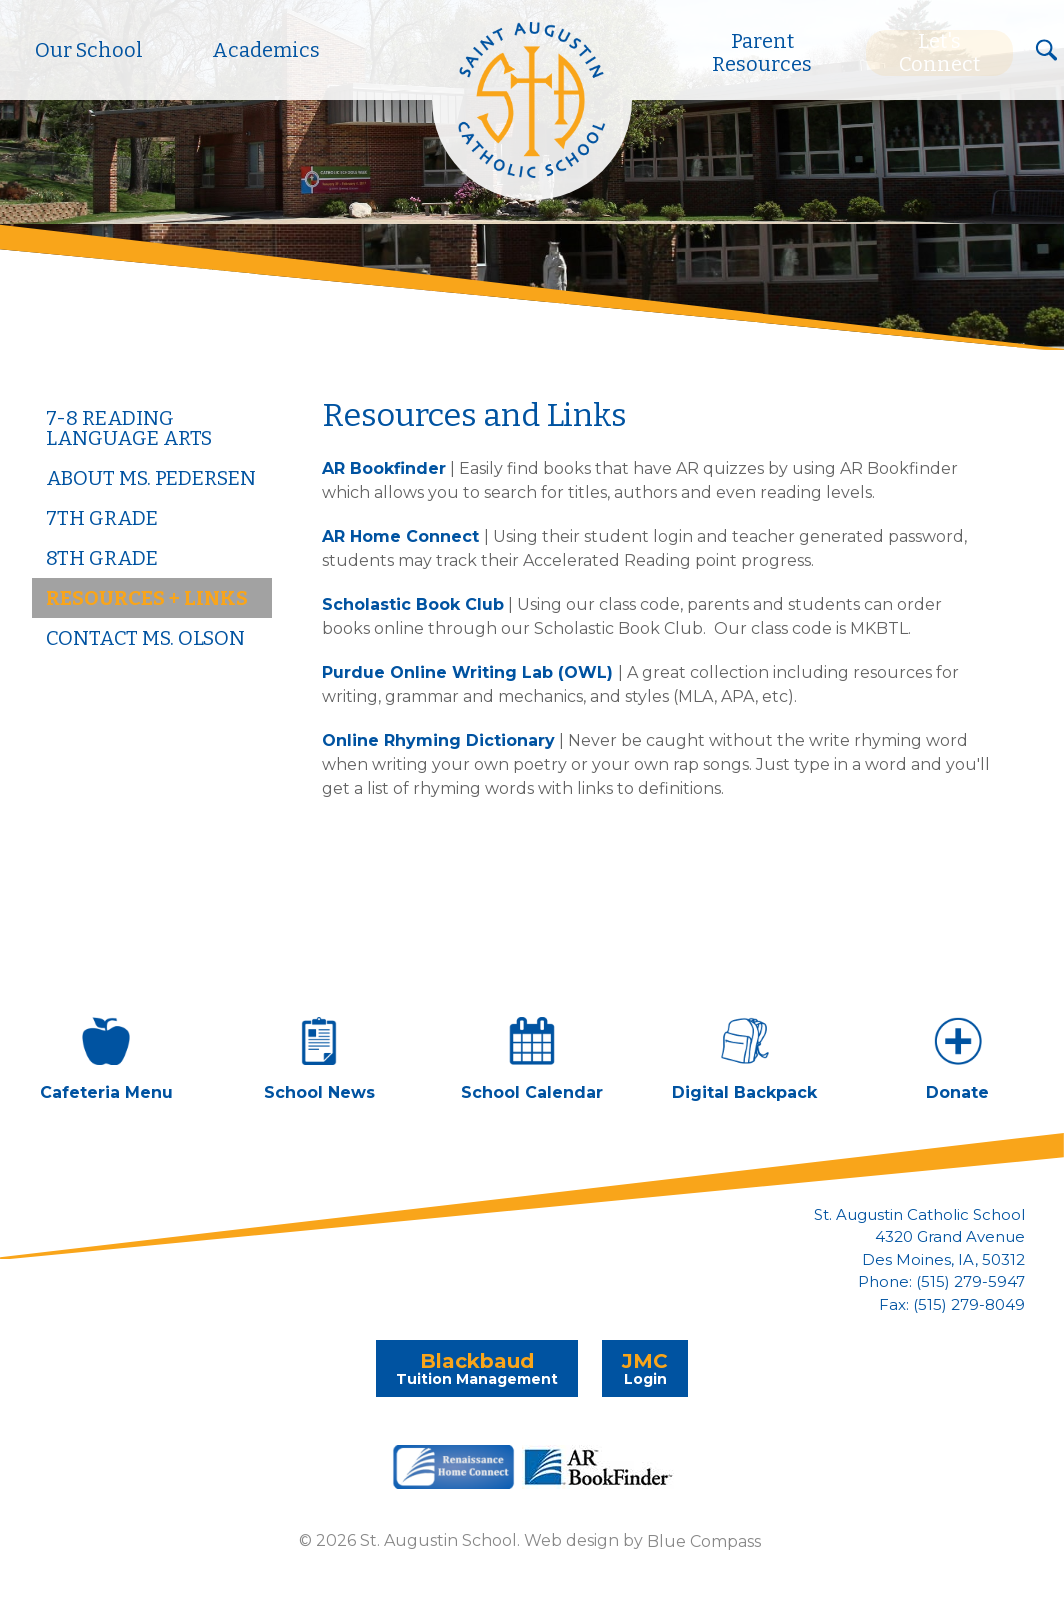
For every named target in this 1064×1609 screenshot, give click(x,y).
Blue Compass (704, 1540)
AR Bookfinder (384, 468)
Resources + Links (147, 598)
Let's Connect (939, 53)
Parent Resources (762, 53)
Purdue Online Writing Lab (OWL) (467, 672)
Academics (266, 50)
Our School (89, 50)
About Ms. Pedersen (151, 478)
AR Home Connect (403, 536)
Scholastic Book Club (413, 604)
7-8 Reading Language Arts (129, 428)
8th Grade (102, 558)
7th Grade (102, 518)
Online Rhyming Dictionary (438, 740)
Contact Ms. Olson (145, 638)
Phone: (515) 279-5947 (941, 1282)
